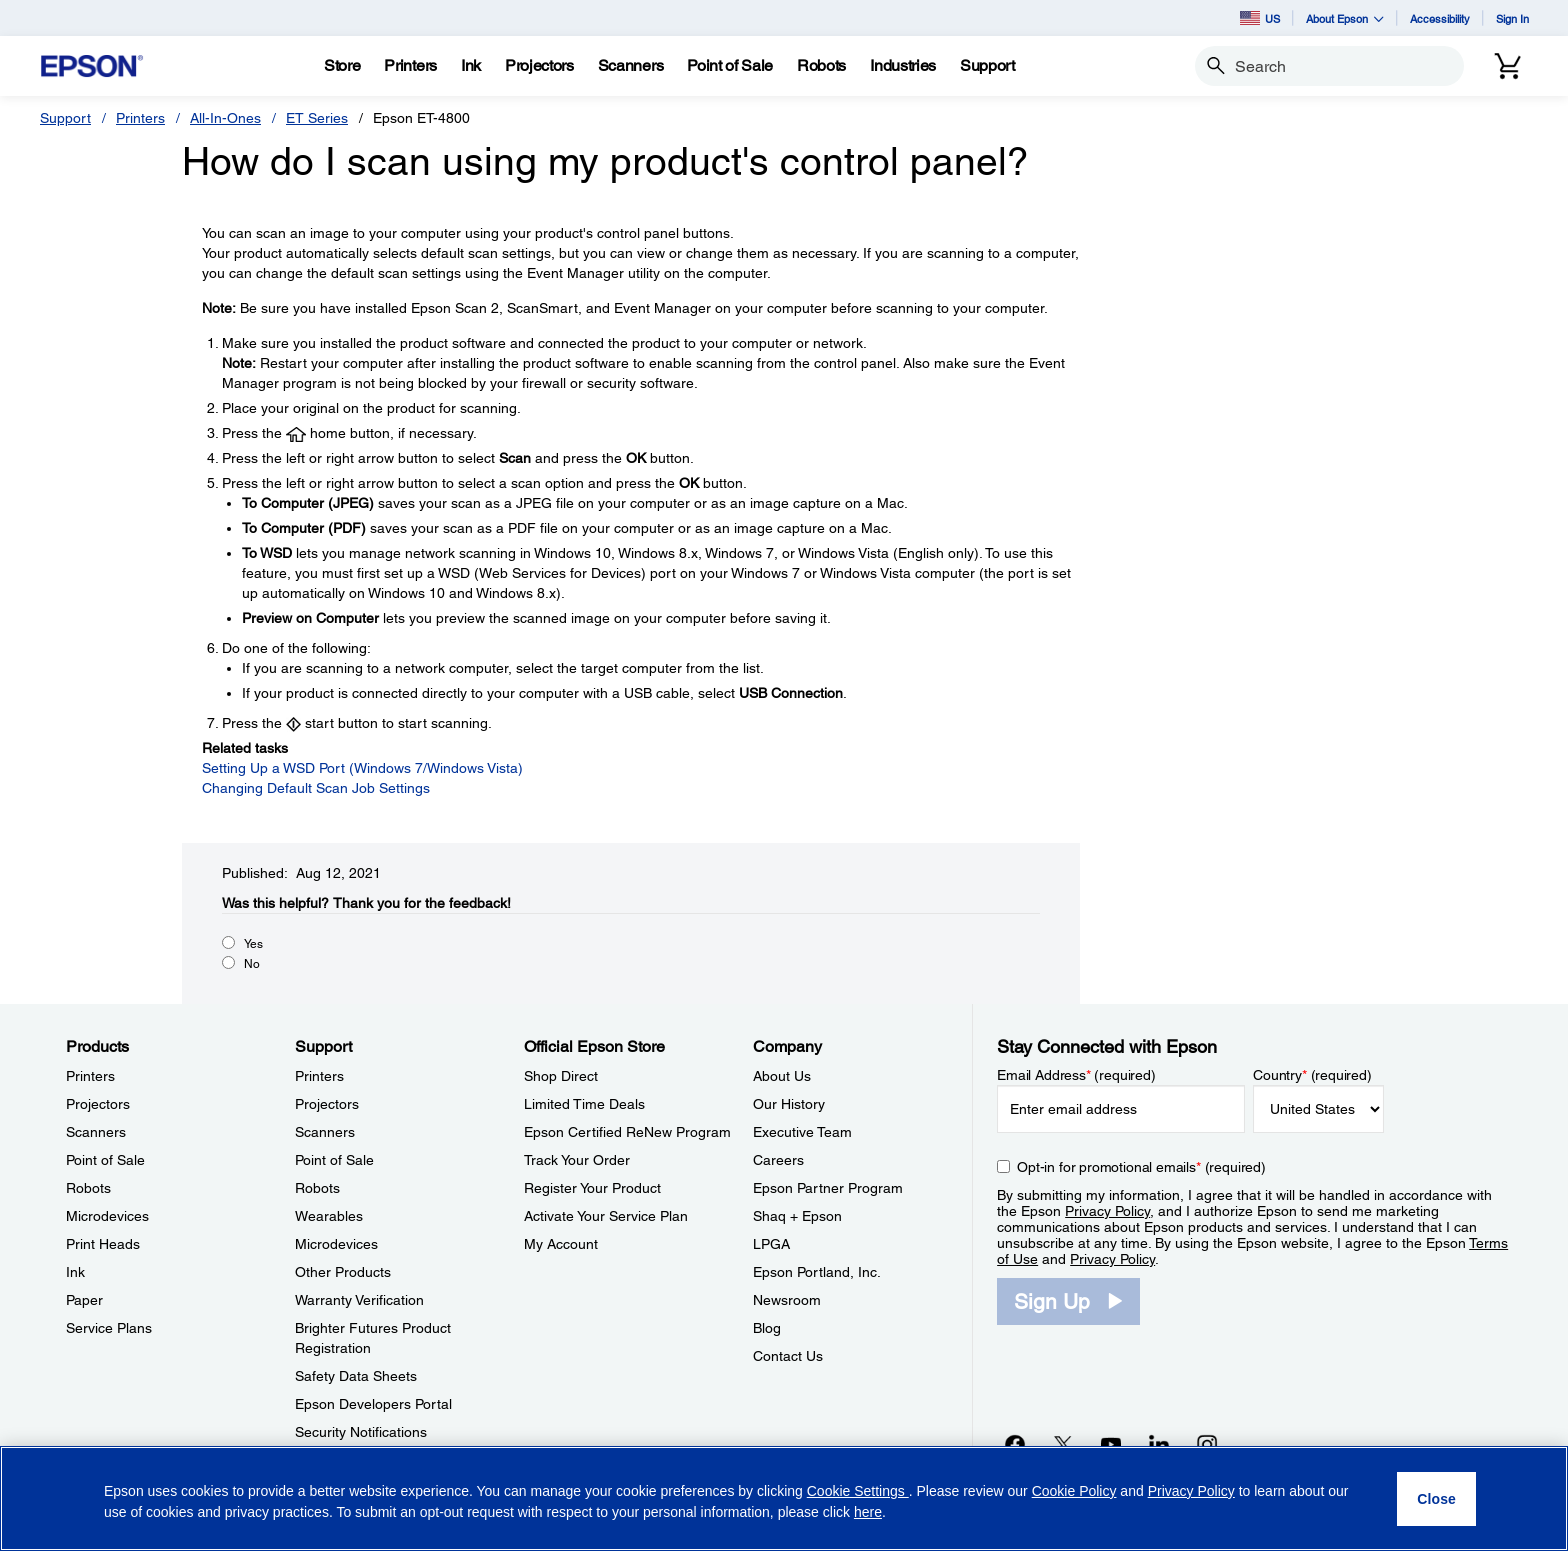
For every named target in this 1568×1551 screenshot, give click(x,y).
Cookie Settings (858, 1491)
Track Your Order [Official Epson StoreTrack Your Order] (577, 1160)
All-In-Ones (225, 118)
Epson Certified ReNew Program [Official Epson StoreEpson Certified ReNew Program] (627, 1132)
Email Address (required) (1076, 1075)
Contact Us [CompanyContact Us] (788, 1356)
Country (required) (1312, 1075)
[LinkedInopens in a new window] (1159, 1444)
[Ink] (471, 66)
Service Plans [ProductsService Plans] (109, 1328)
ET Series (317, 118)
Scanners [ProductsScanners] (96, 1132)
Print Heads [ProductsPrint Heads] (103, 1244)
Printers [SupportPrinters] (319, 1076)
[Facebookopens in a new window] (1015, 1444)
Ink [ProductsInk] (75, 1272)
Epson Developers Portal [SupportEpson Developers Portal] (373, 1404)
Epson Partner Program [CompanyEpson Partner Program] (828, 1188)
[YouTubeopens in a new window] (1111, 1444)
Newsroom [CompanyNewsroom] (787, 1300)
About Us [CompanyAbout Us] (782, 1076)
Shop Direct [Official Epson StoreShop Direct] (561, 1076)
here (868, 1512)
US (1260, 18)
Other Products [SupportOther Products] (343, 1272)
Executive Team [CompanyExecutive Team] (802, 1132)
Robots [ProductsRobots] (88, 1188)
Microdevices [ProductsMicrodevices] (107, 1216)
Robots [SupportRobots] (317, 1188)
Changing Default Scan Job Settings (316, 788)
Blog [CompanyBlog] (767, 1328)
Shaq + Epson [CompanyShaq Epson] (797, 1216)
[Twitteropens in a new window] (1063, 1444)
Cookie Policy (1074, 1491)
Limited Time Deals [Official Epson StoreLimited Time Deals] (584, 1104)
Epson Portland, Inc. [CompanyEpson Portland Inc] (817, 1272)
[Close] (1436, 1499)
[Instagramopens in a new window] (1207, 1444)
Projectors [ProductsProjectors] (98, 1104)
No (252, 964)
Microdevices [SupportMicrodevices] (336, 1244)
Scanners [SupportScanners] (325, 1132)
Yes (253, 944)
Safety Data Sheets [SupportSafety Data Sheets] (356, 1376)
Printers (140, 118)
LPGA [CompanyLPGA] (771, 1244)
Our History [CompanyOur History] (789, 1104)
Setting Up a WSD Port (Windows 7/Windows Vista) (362, 768)
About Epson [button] (1345, 18)
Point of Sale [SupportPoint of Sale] (334, 1160)
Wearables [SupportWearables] (329, 1216)
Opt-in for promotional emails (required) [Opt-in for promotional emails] (1141, 1167)
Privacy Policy (1107, 1211)
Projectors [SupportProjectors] (327, 1104)
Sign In (1512, 18)
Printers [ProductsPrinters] (90, 1076)
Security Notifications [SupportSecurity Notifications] (361, 1432)
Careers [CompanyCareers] (778, 1160)
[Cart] (1508, 66)
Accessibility (1440, 18)
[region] (784, 1498)
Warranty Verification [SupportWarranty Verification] (359, 1300)
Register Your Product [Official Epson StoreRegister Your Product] (592, 1188)
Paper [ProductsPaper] (84, 1300)
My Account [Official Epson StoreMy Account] (561, 1244)
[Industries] (903, 66)
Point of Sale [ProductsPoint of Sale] (105, 1160)
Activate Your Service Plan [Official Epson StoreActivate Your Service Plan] (606, 1216)
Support (65, 118)
